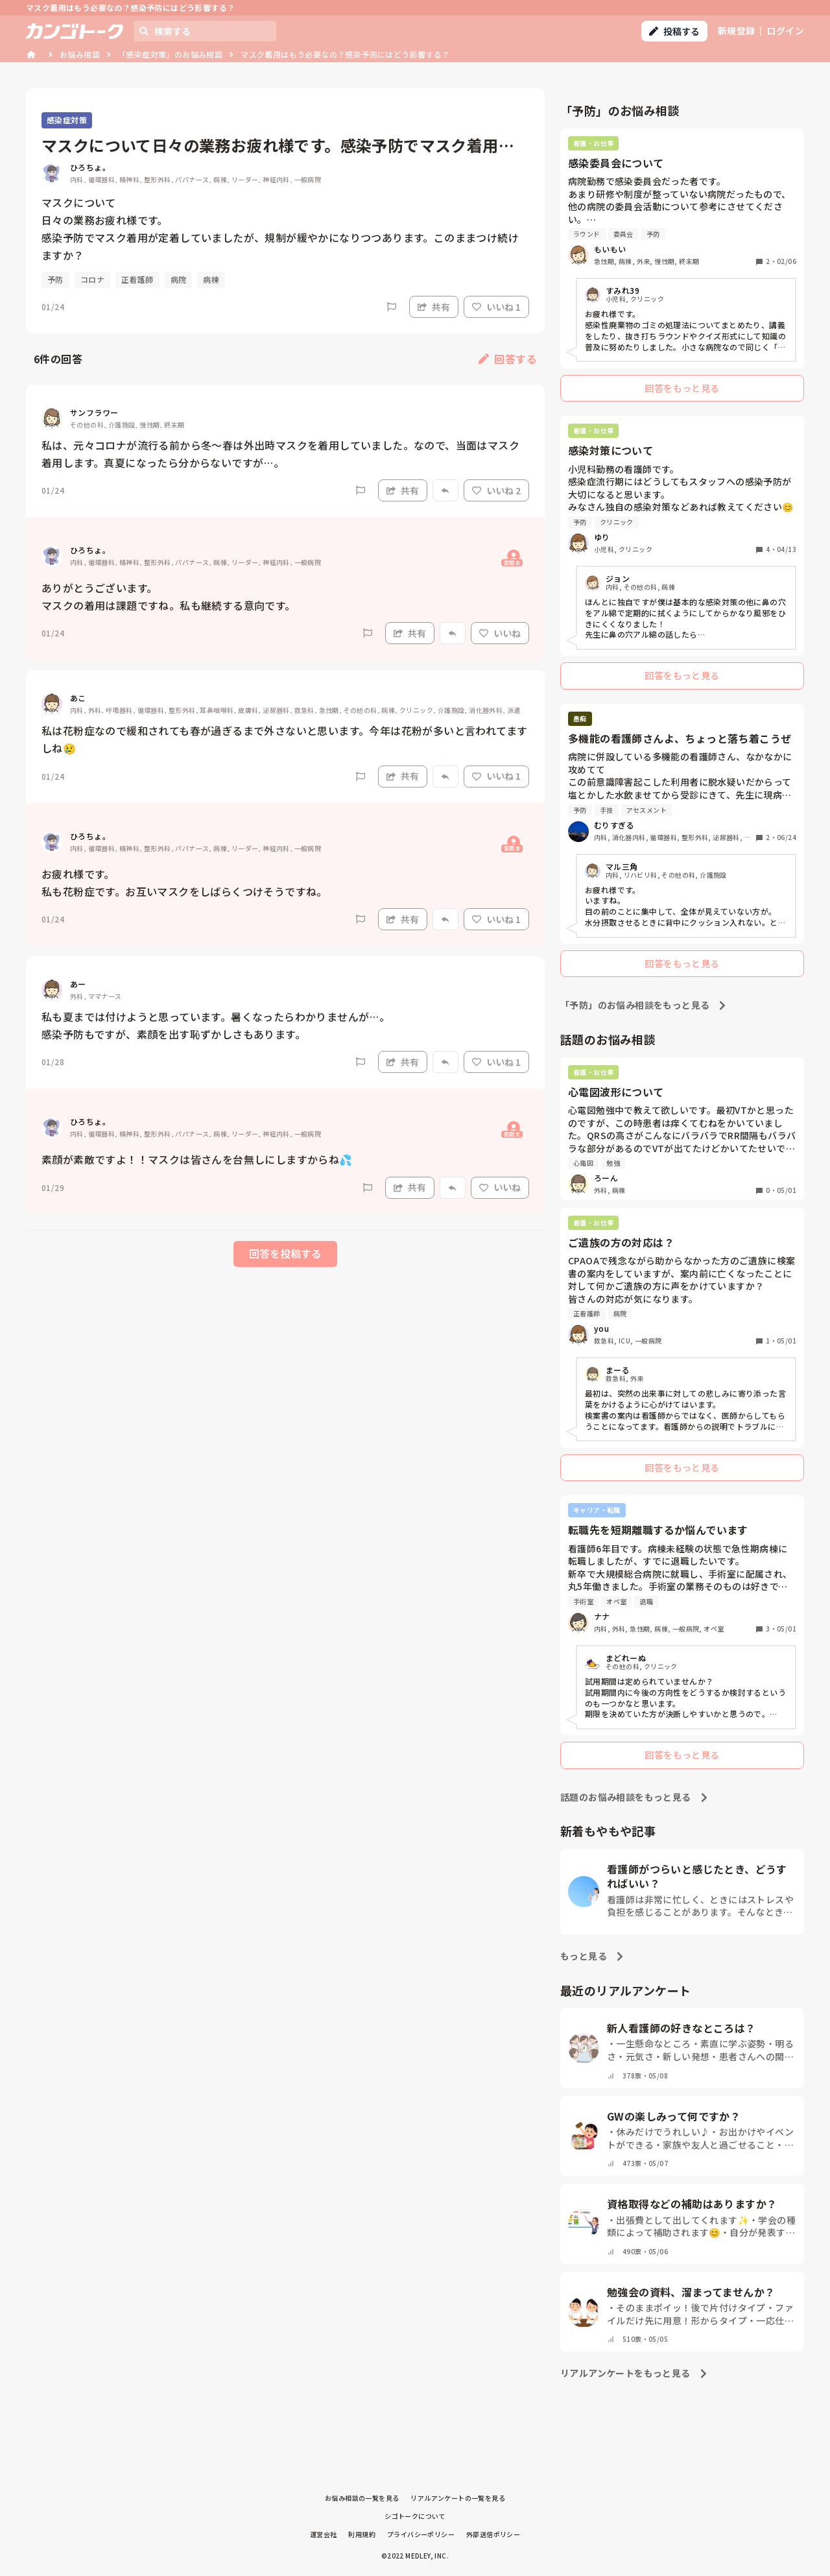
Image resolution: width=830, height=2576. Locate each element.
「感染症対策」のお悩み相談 (170, 54)
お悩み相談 (80, 54)
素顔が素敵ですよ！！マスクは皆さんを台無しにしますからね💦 (197, 1159)
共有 (434, 306)
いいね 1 (496, 306)
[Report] (391, 306)
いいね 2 (496, 490)
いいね (500, 633)
